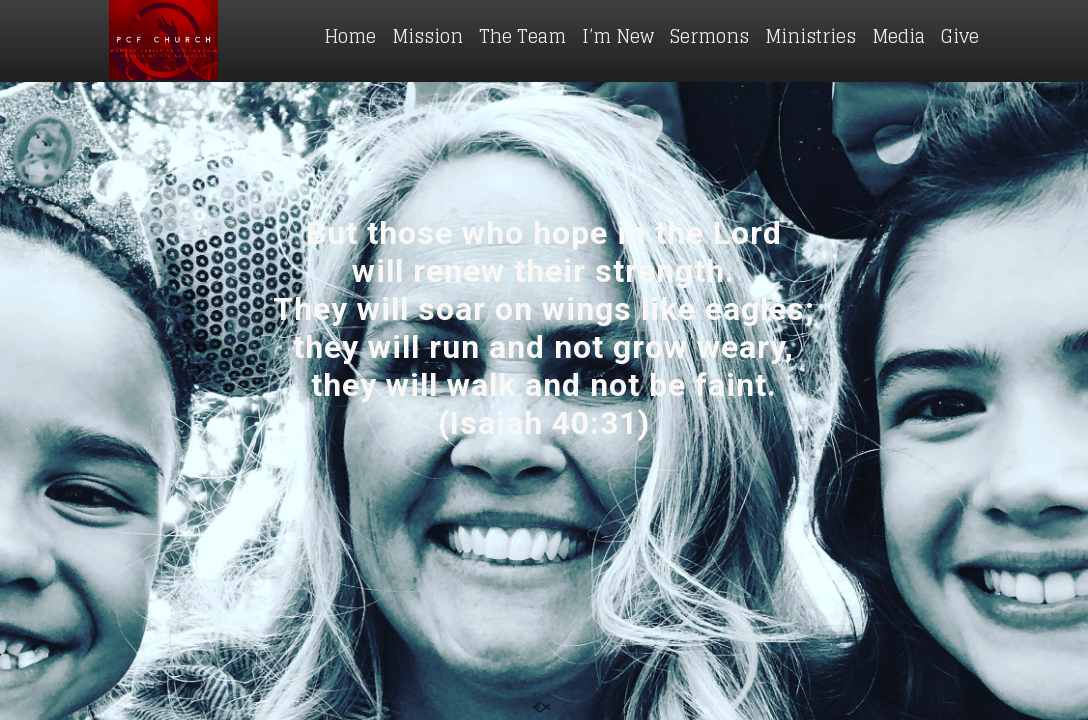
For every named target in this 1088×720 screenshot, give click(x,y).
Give (960, 36)
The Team (522, 36)
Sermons (709, 36)
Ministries (810, 36)
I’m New (618, 36)
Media (898, 36)
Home (350, 36)
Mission (427, 36)
